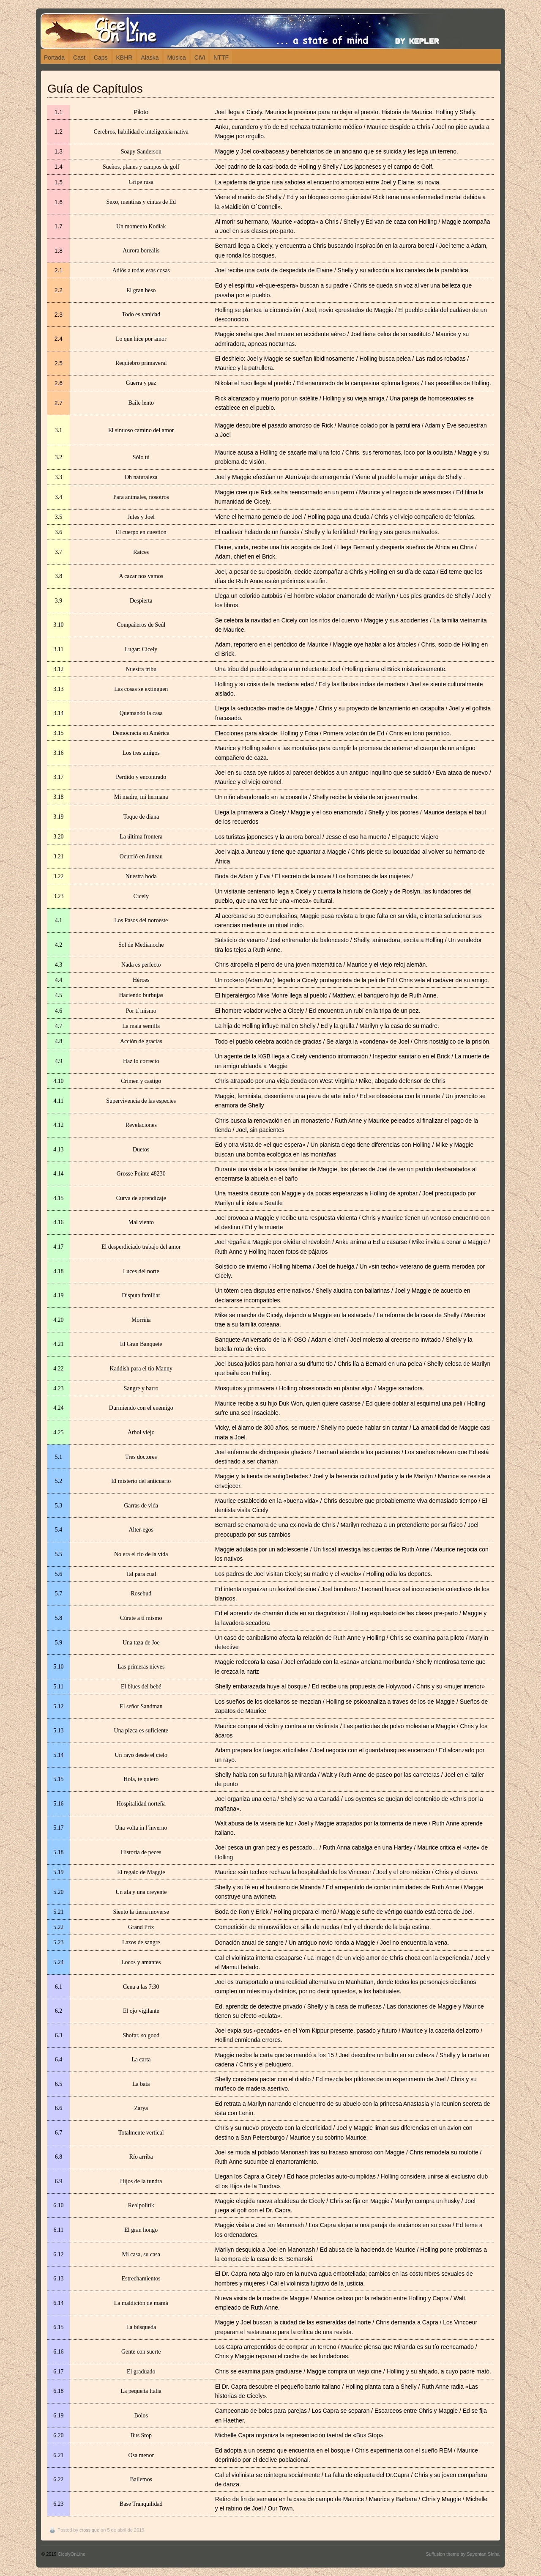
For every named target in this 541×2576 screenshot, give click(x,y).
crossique (89, 2529)
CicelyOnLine (71, 2554)
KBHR (124, 57)
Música (176, 57)
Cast (79, 57)
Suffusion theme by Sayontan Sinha (463, 2554)
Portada (54, 57)
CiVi (199, 57)
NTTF (221, 57)
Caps (101, 57)
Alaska (149, 57)
